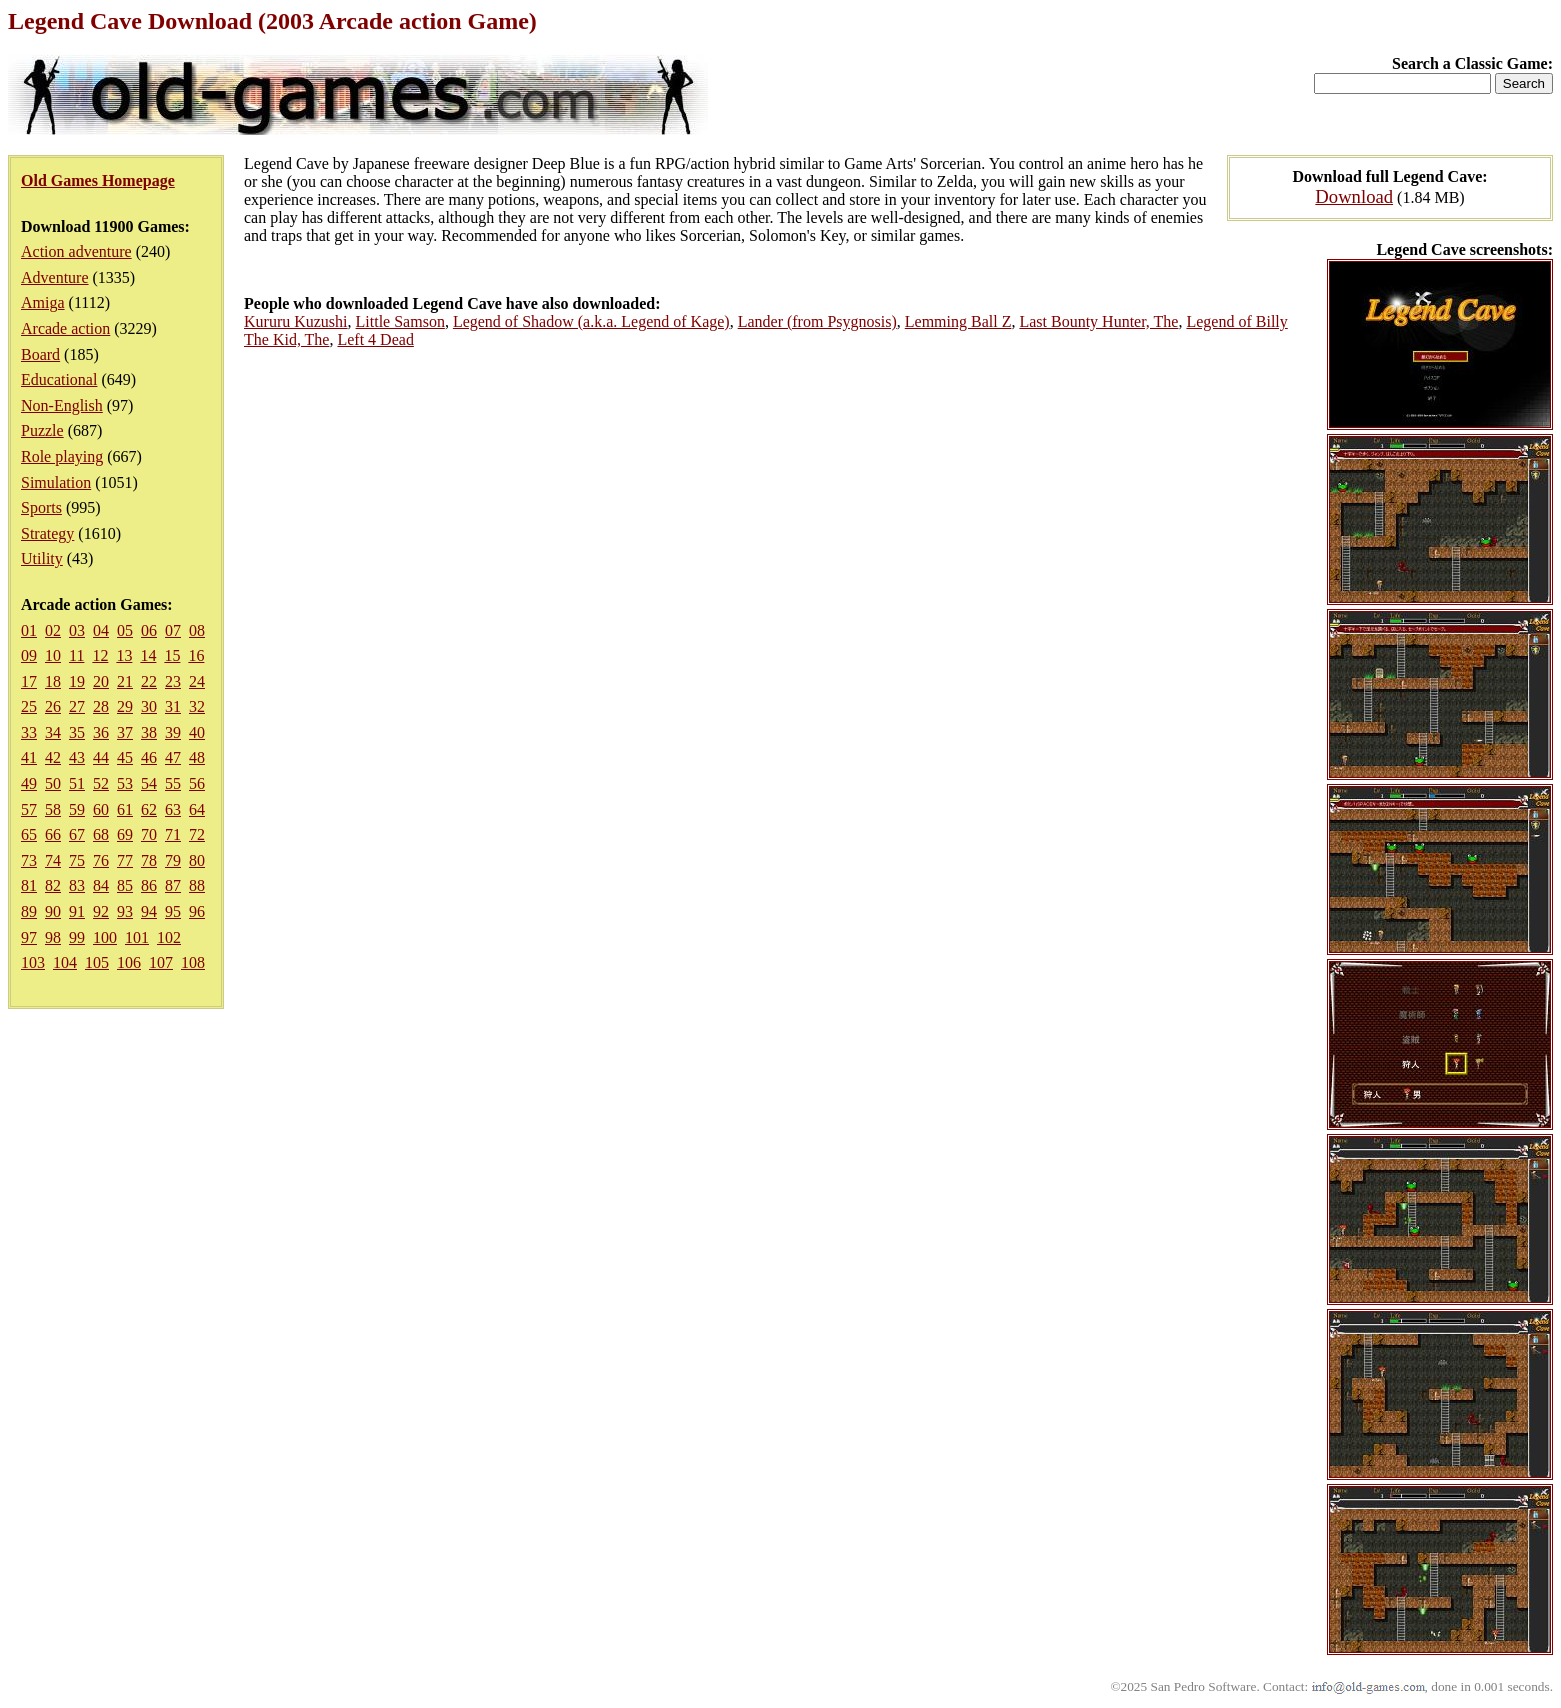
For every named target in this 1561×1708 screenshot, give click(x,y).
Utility (42, 558)
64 (197, 809)
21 (125, 681)
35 (77, 732)
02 (53, 630)
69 (125, 834)
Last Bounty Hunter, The (1098, 321)
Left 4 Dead (375, 339)
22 (149, 681)
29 (125, 706)
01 (29, 630)
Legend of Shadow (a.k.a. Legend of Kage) (591, 321)
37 (125, 732)
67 (77, 834)
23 (173, 681)
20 (101, 681)
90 (53, 911)
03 (77, 630)
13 (124, 655)
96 (197, 911)
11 (76, 655)
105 (97, 962)
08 (197, 630)
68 (101, 834)
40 (197, 732)
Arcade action (65, 328)
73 (29, 860)
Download (1354, 196)
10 (53, 655)
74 (53, 860)
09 (29, 655)
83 (77, 885)
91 (77, 911)
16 (196, 655)
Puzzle (42, 430)
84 (101, 885)
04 (101, 630)
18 (53, 681)
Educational (59, 379)
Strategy (47, 533)
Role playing (62, 456)
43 (77, 757)
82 (53, 885)
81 (29, 885)
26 (53, 706)
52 (101, 783)
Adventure (55, 277)
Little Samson (400, 321)
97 (29, 937)
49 (29, 783)
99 (77, 937)
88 (197, 885)
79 (173, 860)
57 (29, 809)
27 (77, 706)
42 (53, 757)
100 (105, 937)
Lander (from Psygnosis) (817, 321)
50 (53, 783)
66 (53, 834)
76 (101, 860)
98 (53, 937)
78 (149, 860)
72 (197, 834)
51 (77, 783)
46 (149, 757)
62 (149, 809)
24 (197, 681)
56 (197, 783)
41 (29, 757)
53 (125, 783)
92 (101, 911)
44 (101, 757)
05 (125, 630)
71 (173, 834)
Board (40, 354)
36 (101, 732)
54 (149, 783)
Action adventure (76, 251)
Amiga (43, 302)
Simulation (56, 482)
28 (101, 706)
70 (149, 834)
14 (148, 655)
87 (173, 885)
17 (29, 681)
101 (137, 937)
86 (149, 885)
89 (29, 911)
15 (172, 655)
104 (65, 962)
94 (149, 911)
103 (33, 962)
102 (169, 937)
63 (173, 809)
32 (197, 706)
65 (29, 834)
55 (173, 783)
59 (77, 809)
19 (77, 681)
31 (173, 706)
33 (29, 732)
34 (53, 732)
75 (77, 860)
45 (125, 757)
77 (125, 860)
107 (161, 962)
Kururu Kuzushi (296, 321)
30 (149, 706)
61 (125, 809)
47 (173, 757)
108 (193, 962)
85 (125, 885)
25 (29, 706)
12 (100, 655)
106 (129, 962)
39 (173, 732)
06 (149, 630)
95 (173, 911)
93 (125, 911)
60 (101, 809)
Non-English (62, 405)
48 (197, 757)
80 (197, 860)
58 (53, 809)
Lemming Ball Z (958, 321)
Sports (41, 507)
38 (149, 732)
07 (173, 630)
